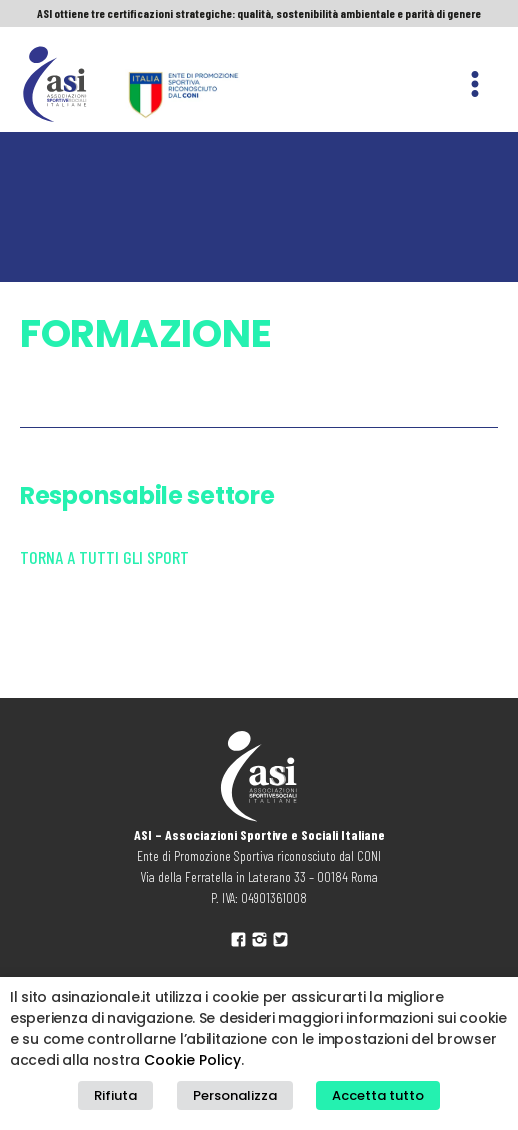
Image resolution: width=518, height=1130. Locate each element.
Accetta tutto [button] (378, 1095)
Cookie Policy (192, 1060)
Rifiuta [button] (115, 1095)
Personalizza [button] (235, 1095)
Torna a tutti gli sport (104, 557)
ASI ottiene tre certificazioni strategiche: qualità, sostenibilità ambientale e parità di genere (259, 13)
